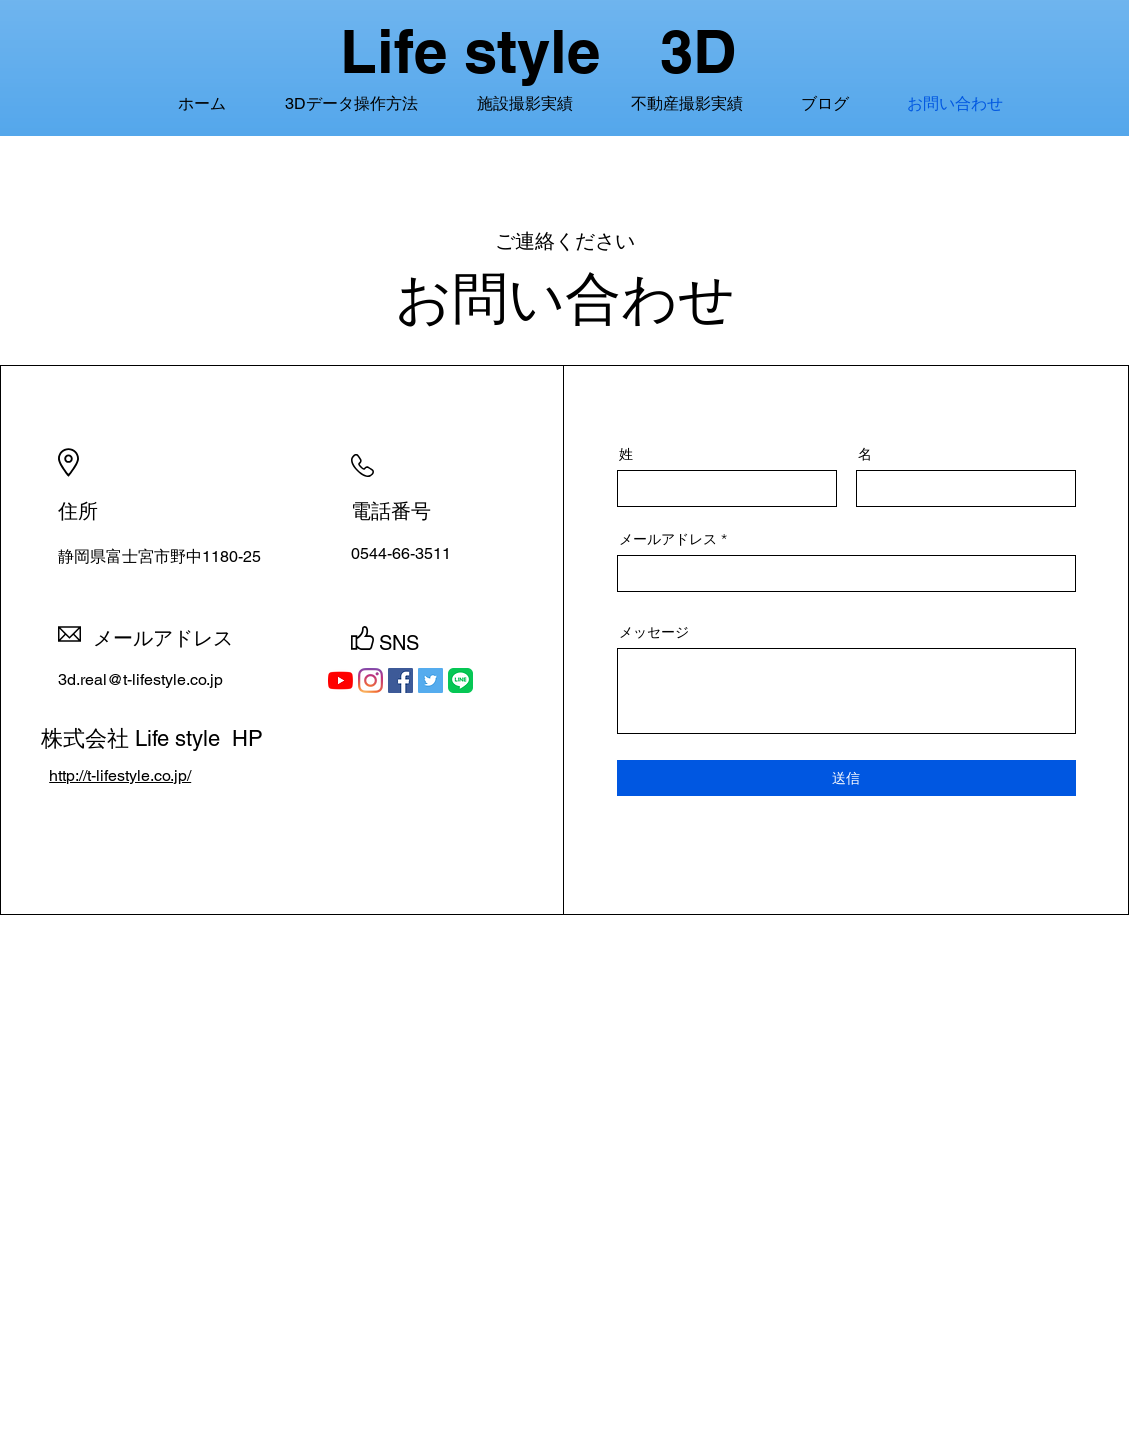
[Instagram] (370, 680)
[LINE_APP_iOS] (460, 680)
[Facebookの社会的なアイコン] (400, 680)
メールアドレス (668, 539)
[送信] (846, 778)
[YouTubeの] (340, 680)
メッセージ (654, 632)
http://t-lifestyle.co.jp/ (120, 775)
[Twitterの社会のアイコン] (430, 680)
